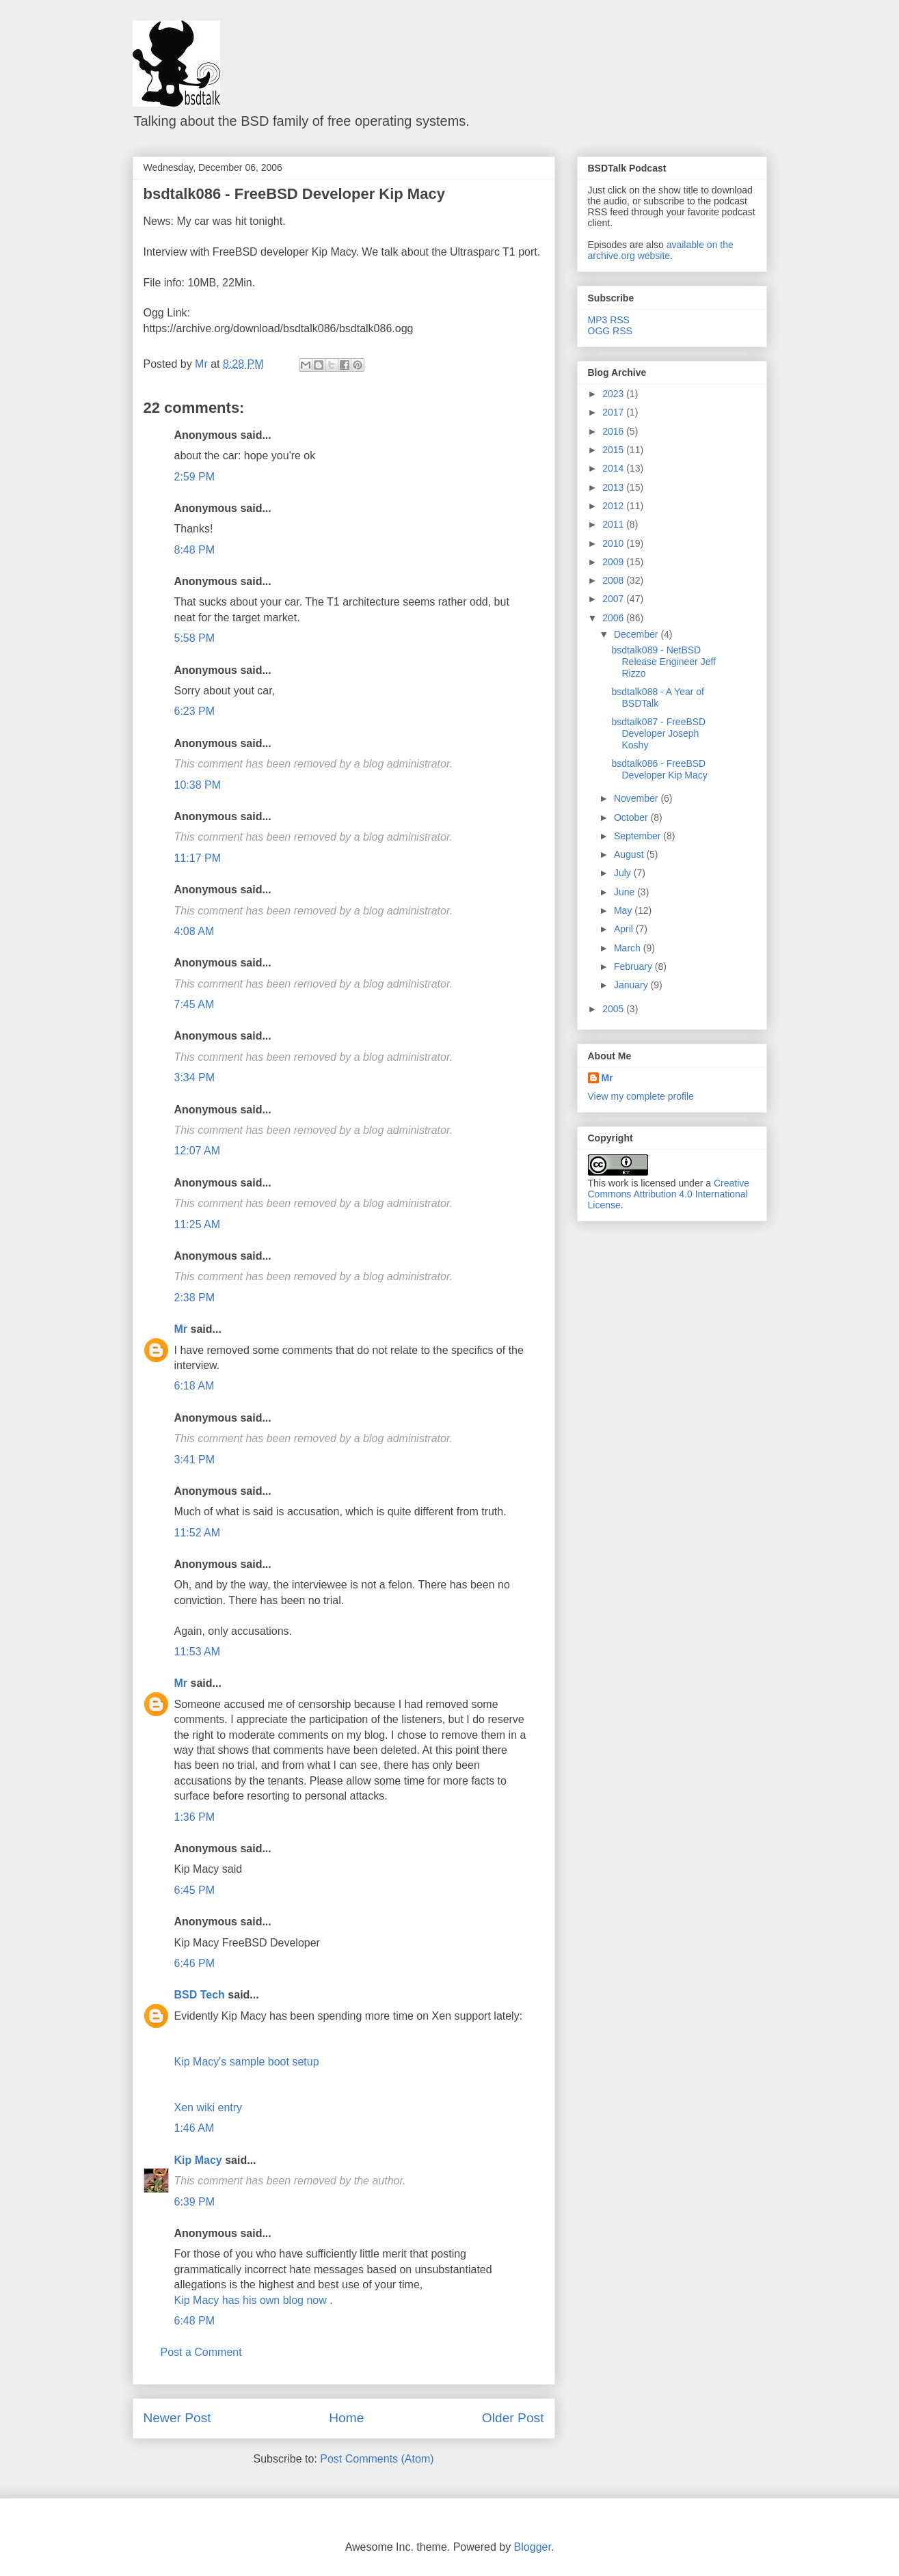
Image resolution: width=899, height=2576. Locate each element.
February (634, 966)
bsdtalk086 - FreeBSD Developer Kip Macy (294, 193)
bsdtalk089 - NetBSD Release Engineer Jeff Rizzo (663, 662)
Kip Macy (198, 2160)
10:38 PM (197, 785)
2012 (614, 505)
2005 (614, 1008)
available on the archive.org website (661, 250)
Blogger (532, 2547)
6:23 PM (194, 711)
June (625, 891)
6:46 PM (194, 1963)
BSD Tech (199, 1995)
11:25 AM (197, 1224)
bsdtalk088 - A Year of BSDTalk (657, 697)
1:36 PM (194, 1817)
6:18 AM (194, 1386)
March (628, 948)
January (632, 984)
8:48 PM (194, 550)
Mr (181, 1329)
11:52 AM (197, 1532)
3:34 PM (194, 1077)
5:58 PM (194, 638)
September (638, 835)
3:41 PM (194, 1459)
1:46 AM (194, 2128)
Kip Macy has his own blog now (252, 2300)
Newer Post (177, 2418)
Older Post (513, 2418)
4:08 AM (194, 931)
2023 (614, 393)
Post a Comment (201, 2352)
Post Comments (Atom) (376, 2459)
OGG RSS (610, 330)
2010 (614, 543)
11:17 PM (197, 858)
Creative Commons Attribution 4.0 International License (669, 1194)
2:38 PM (194, 1297)
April (625, 928)
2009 (614, 561)
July (624, 872)
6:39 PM (194, 2202)
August (630, 854)
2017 (614, 412)
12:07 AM (197, 1150)
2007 (614, 598)
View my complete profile (641, 1096)
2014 (614, 468)
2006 (614, 617)
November (637, 798)
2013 (614, 487)
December (637, 634)
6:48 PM (194, 2321)
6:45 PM (194, 1890)
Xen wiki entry (208, 2107)
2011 (614, 524)
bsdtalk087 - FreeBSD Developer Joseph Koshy (658, 733)
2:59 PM (194, 477)
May (624, 910)
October (632, 817)
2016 (614, 431)
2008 (614, 580)
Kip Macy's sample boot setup (246, 2061)
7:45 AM (194, 1004)
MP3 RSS (609, 319)
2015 (614, 449)
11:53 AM (197, 1651)
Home (346, 2418)
